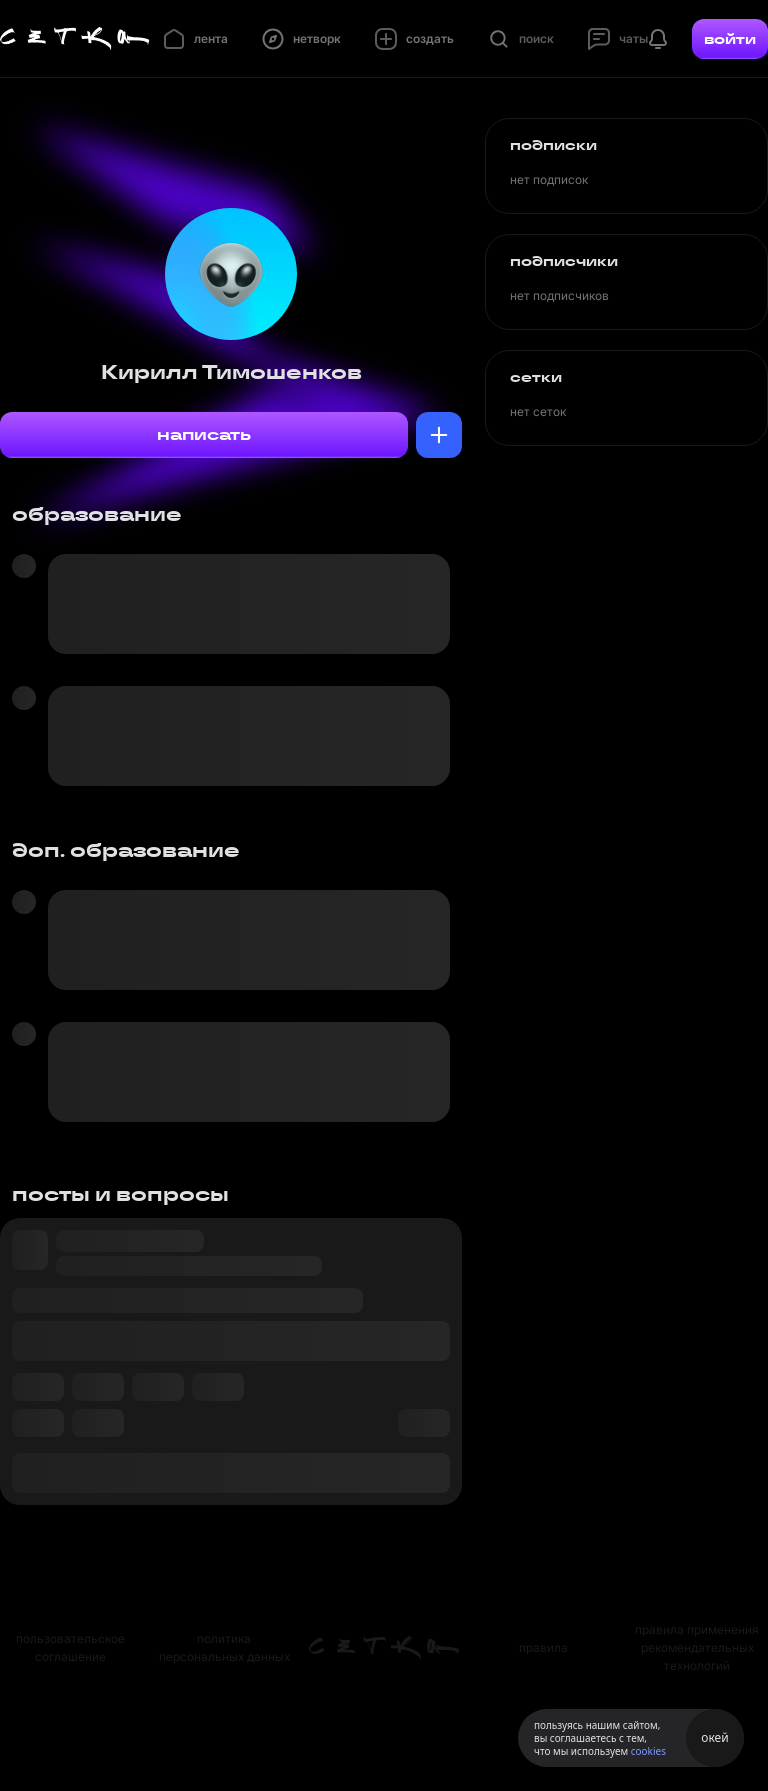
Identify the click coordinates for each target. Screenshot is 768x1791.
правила (543, 1647)
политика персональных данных (224, 1647)
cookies (648, 1751)
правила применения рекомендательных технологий (697, 1647)
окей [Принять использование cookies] (714, 1737)
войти (730, 39)
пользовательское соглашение (70, 1647)
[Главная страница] (75, 39)
